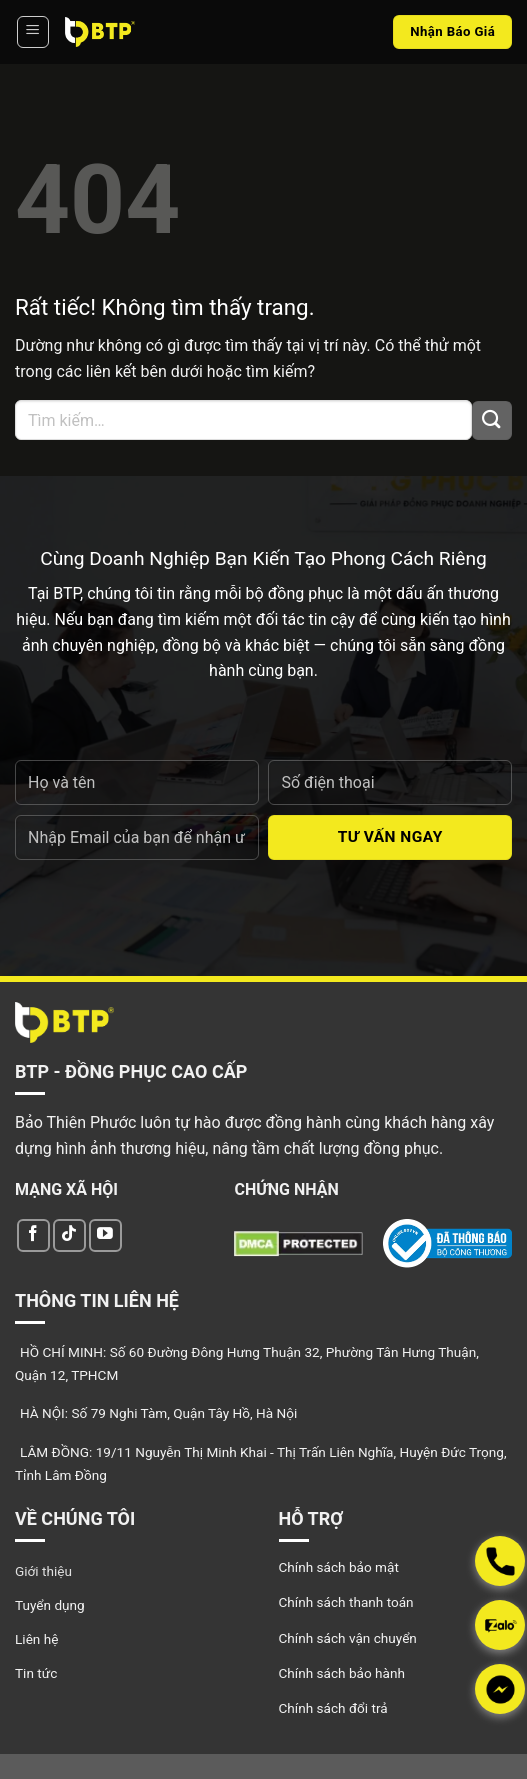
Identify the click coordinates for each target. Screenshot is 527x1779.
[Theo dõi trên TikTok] (69, 1235)
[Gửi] (492, 420)
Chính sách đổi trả (333, 1708)
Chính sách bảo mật (339, 1567)
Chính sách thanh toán (346, 1602)
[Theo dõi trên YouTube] (105, 1235)
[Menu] (33, 32)
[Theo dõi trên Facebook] (33, 1235)
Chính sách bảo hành (342, 1673)
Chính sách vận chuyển (348, 1638)
